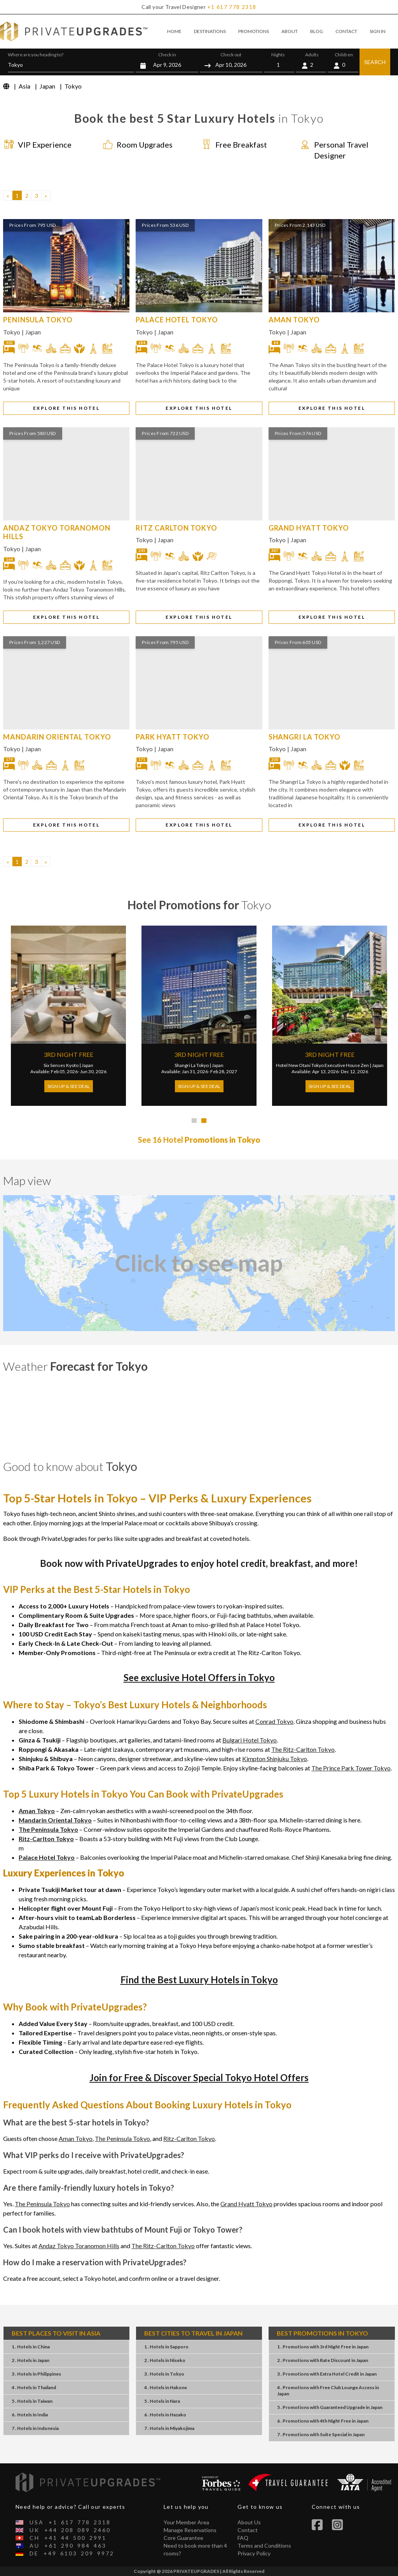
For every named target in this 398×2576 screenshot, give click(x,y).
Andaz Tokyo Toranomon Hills (78, 2245)
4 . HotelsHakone (165, 2387)
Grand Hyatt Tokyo (246, 2203)
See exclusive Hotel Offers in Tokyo (199, 1677)
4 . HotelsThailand (34, 2387)
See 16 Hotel (199, 1139)
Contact (247, 2530)
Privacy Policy (254, 2553)
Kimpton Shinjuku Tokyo (274, 1758)
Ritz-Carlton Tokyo (189, 2138)
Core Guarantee (183, 2537)
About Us (249, 2522)
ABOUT (289, 31)
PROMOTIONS (253, 31)
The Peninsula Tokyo (122, 2138)
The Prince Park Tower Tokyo (351, 1768)
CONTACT (346, 31)
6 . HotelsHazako (165, 2415)
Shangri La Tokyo (192, 1065)
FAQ (242, 2537)
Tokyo (11, 332)
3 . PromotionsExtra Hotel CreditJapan (327, 2374)
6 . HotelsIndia (30, 2415)
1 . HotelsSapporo (166, 2347)
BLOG (316, 31)
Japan (33, 332)
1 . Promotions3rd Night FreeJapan (322, 2347)
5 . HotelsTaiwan (32, 2401)
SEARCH (375, 62)
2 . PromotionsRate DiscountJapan (322, 2360)
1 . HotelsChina (31, 2347)
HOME (174, 31)
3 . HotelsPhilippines (36, 2374)
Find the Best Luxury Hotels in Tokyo (199, 1979)
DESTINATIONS (210, 31)
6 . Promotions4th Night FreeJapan (322, 2421)
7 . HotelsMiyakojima (169, 2428)
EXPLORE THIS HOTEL (66, 408)
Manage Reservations (190, 2530)
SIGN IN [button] (378, 31)
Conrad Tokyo (274, 1721)
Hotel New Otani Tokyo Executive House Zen (322, 1065)
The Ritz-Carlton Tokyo (303, 1749)
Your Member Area (186, 2522)
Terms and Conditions (264, 2545)
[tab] (194, 1121)
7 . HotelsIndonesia (35, 2428)
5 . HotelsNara (162, 2401)
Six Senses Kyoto (61, 1065)
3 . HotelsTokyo (164, 2374)
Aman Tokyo (76, 2138)
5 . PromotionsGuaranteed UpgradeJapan (329, 2407)
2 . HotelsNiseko (164, 2360)
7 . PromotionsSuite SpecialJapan (321, 2434)
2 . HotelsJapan (30, 2360)
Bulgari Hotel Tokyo (249, 1740)
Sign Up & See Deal (68, 1086)
